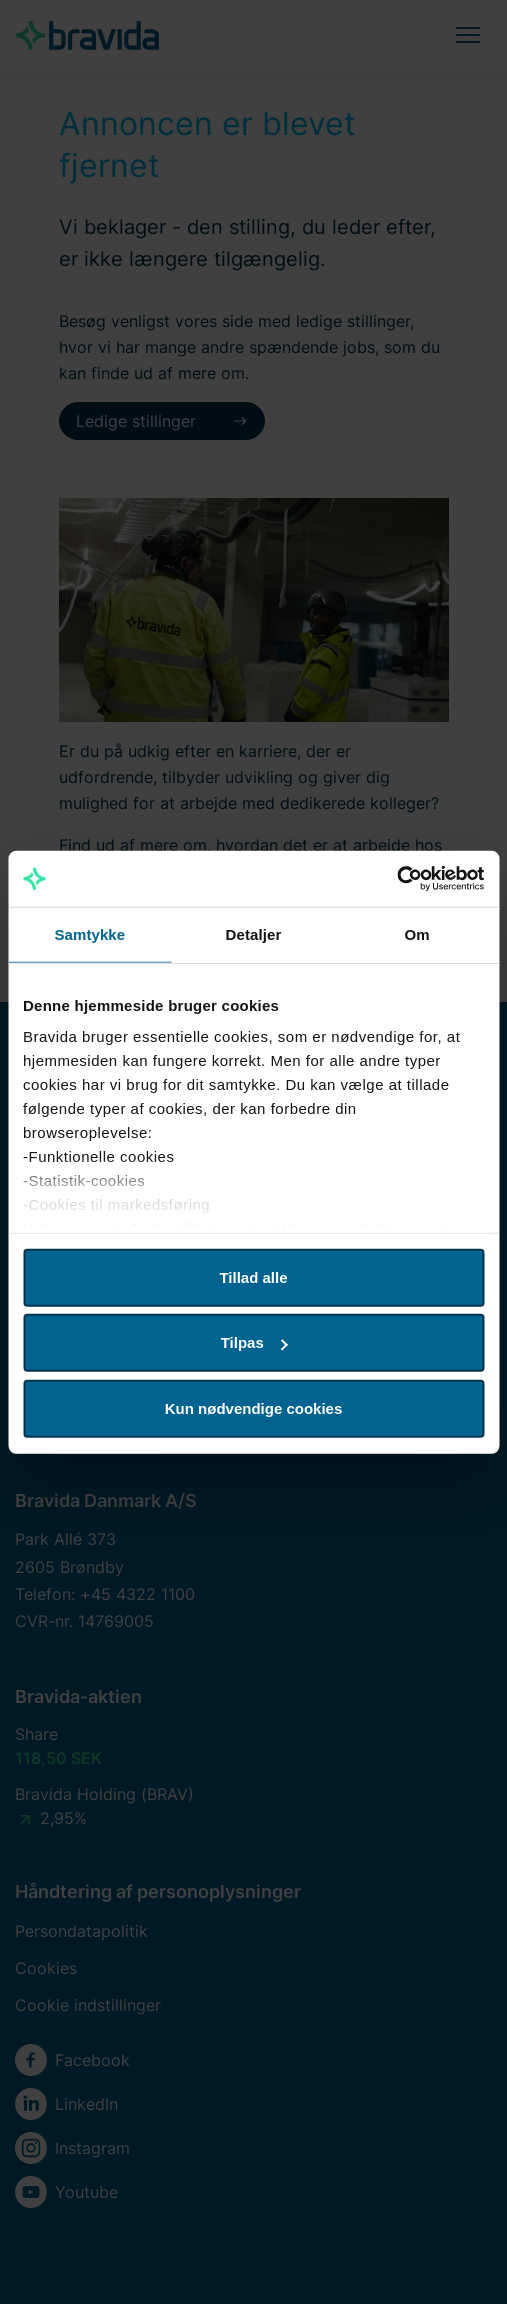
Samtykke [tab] (89, 933)
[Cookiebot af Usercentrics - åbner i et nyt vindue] (396, 879)
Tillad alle (253, 1276)
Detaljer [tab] (254, 933)
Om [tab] (417, 933)
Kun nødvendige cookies (254, 1407)
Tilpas (254, 1342)
